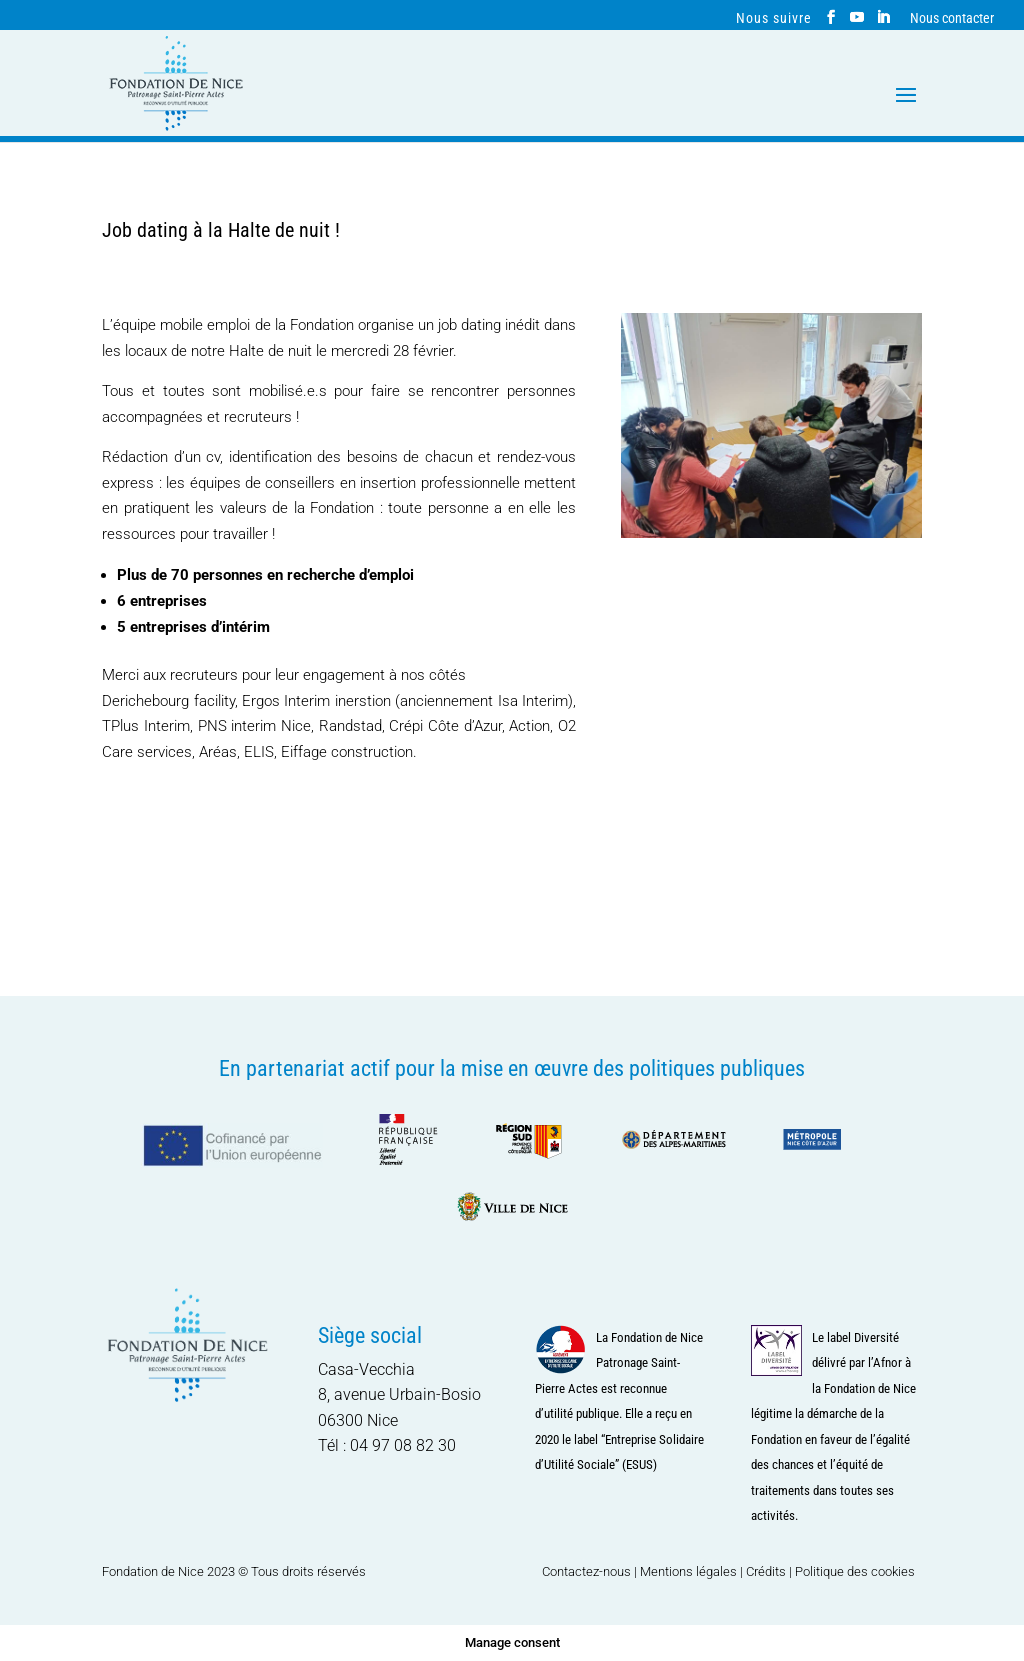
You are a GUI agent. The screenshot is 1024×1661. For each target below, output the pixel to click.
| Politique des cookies (852, 1571)
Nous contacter (952, 18)
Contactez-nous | (591, 1571)
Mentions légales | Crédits (713, 1571)
